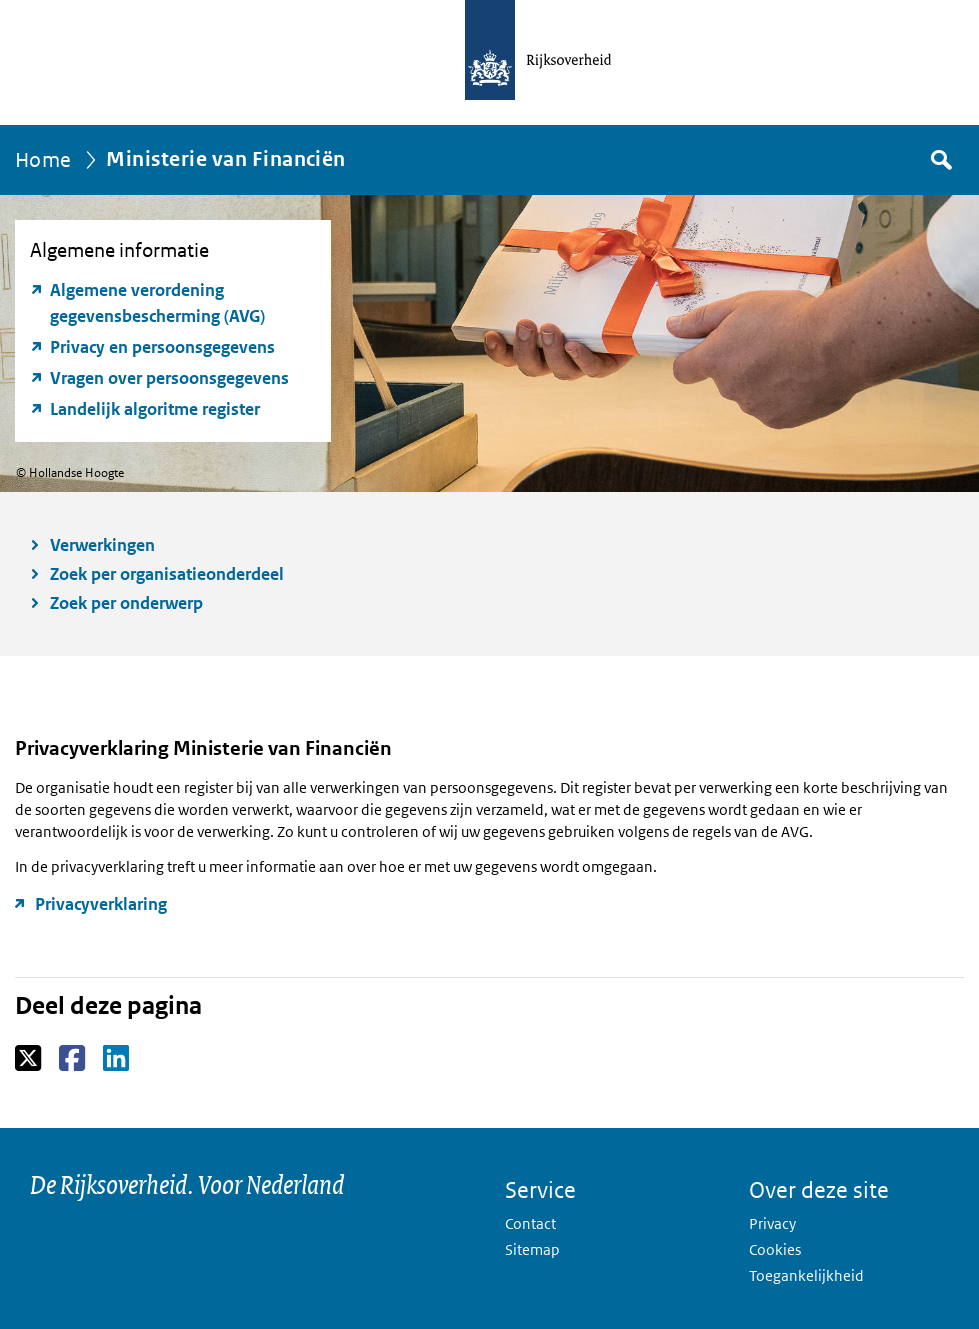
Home (43, 160)
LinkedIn (117, 1059)
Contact (530, 1223)
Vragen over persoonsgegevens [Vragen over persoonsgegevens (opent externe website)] (169, 378)
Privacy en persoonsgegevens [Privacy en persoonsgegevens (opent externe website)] (162, 347)
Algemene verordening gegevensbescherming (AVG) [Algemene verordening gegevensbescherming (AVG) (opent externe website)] (157, 303)
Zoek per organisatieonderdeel (167, 574)
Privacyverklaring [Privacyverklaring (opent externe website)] (101, 904)
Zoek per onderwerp (126, 603)
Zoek (940, 160)
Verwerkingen (102, 545)
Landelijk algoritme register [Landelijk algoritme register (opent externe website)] (155, 409)
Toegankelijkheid (806, 1275)
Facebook (73, 1059)
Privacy (772, 1223)
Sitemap (532, 1249)
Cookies (775, 1249)
